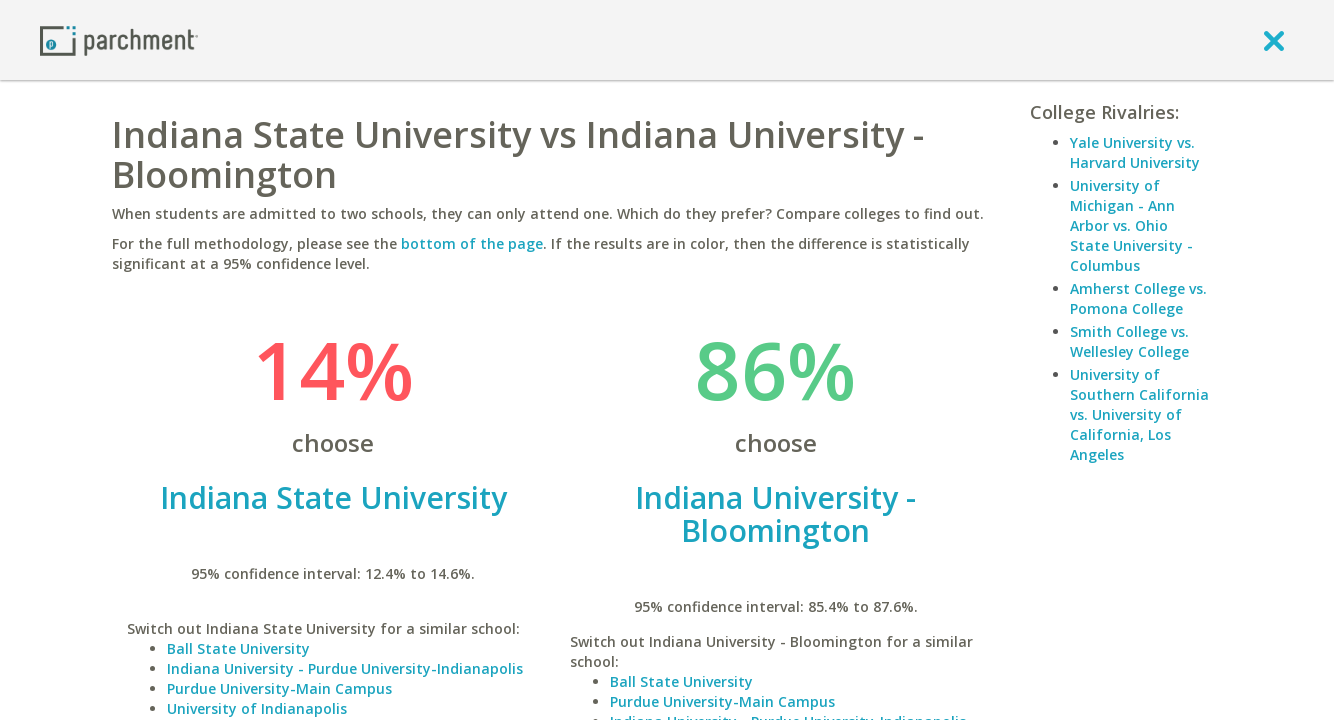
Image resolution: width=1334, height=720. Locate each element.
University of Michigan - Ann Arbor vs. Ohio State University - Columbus (1131, 225)
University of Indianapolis (257, 708)
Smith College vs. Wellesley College (1129, 341)
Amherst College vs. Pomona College (1138, 298)
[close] (1274, 40)
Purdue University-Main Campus (279, 688)
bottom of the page (472, 243)
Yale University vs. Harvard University (1135, 152)
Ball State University (238, 648)
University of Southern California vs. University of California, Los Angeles (1139, 414)
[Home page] (119, 39)
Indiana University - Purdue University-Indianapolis (345, 668)
